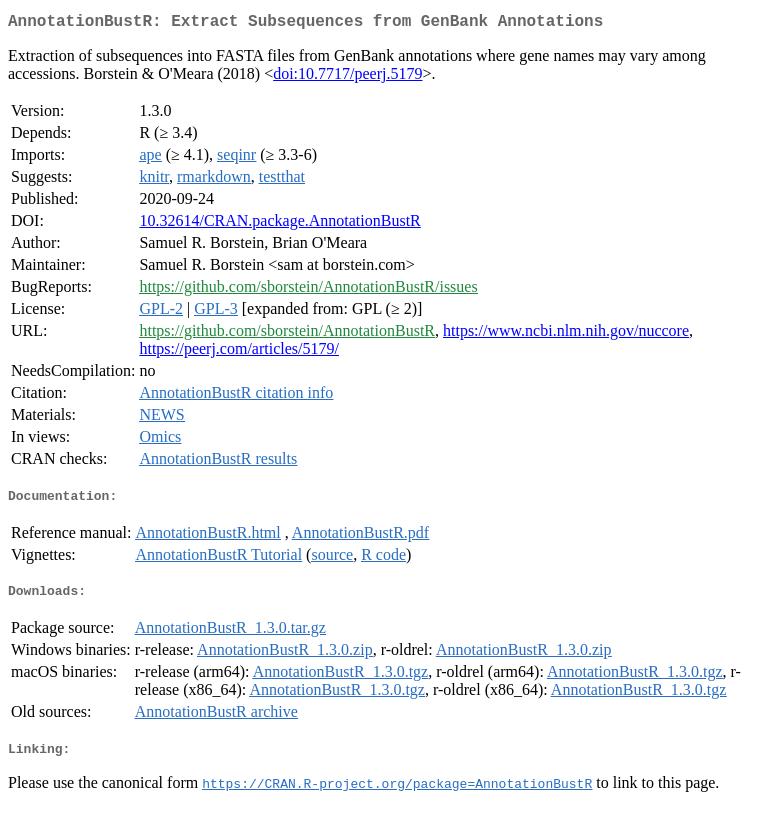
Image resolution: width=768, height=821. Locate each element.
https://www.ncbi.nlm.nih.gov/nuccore (566, 334)
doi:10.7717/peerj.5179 (347, 77)
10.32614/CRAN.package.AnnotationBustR (279, 224)
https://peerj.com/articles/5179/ (239, 352)
